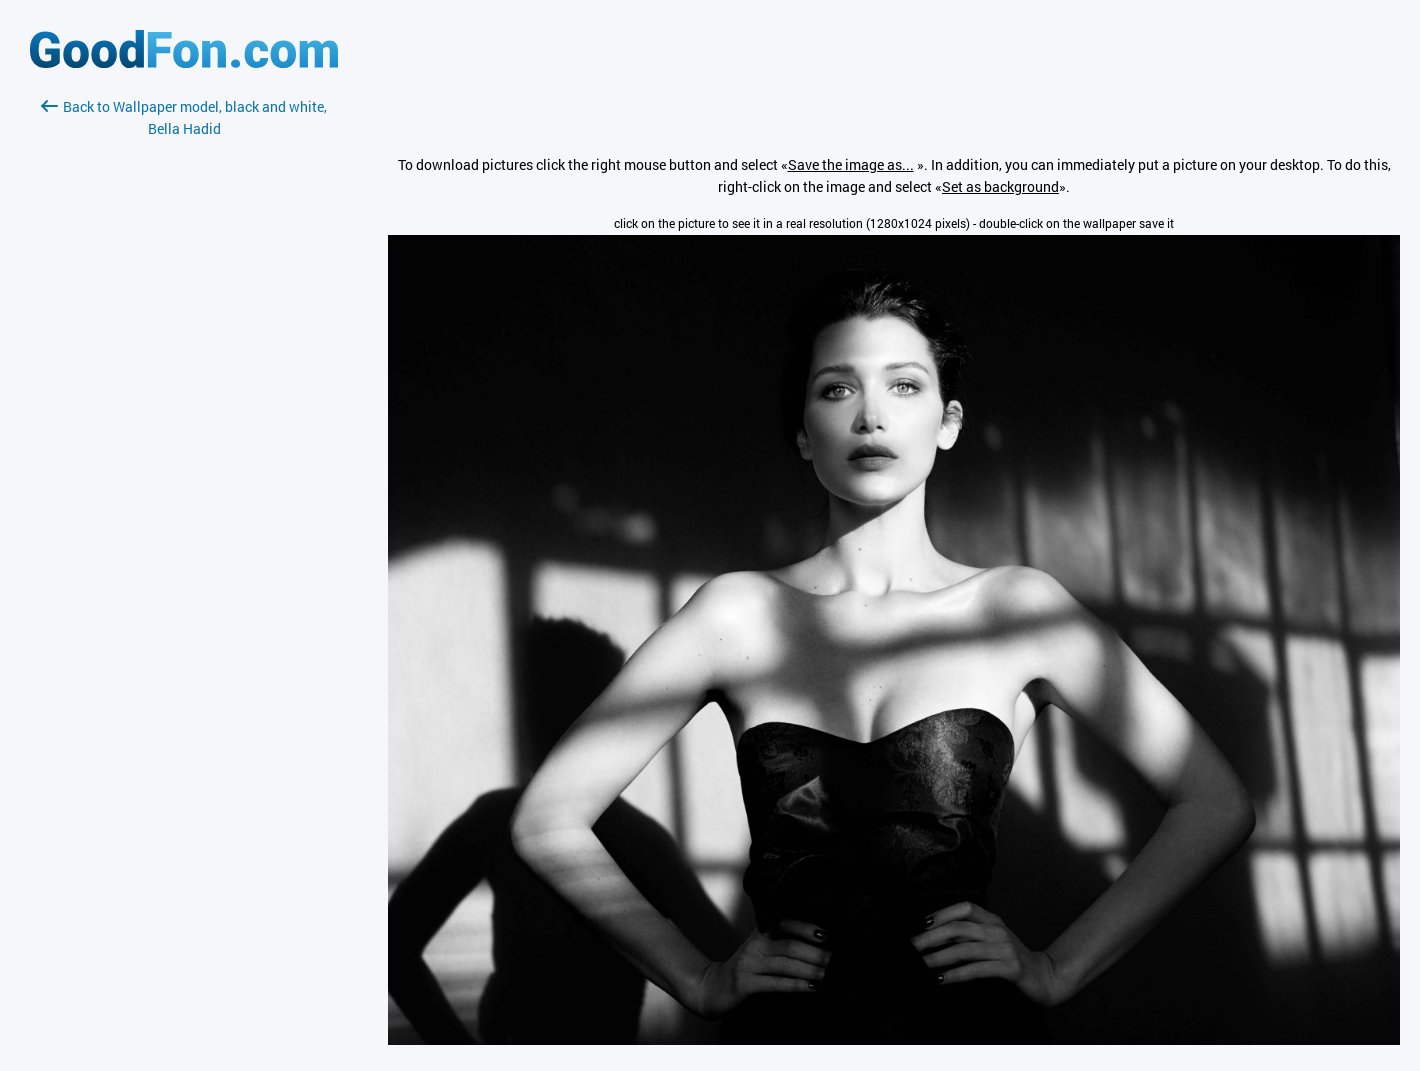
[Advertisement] (184, 377)
